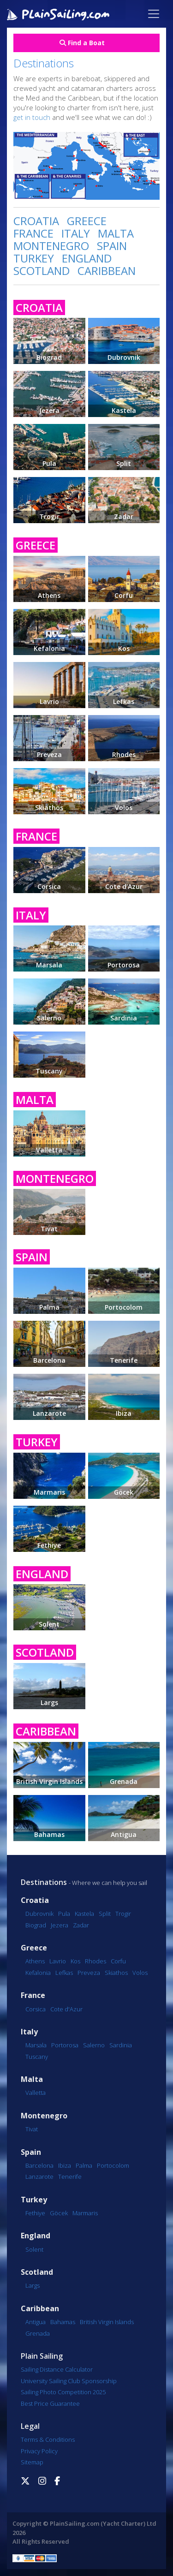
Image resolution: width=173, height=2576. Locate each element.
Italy (29, 2031)
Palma (84, 2165)
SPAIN (112, 245)
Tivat (31, 2129)
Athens (35, 1961)
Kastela (84, 1913)
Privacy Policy (39, 2451)
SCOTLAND (41, 270)
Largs (32, 2285)
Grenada (37, 2333)
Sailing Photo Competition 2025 (63, 2392)
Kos (75, 1961)
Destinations (44, 1882)
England (35, 2235)
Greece (34, 1948)
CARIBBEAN (107, 270)
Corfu (118, 1961)
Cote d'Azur (66, 2009)
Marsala (36, 2045)
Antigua (35, 2322)
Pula (64, 1913)
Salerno (94, 2045)
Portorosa (64, 2045)
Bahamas (62, 2322)
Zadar (81, 1925)
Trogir (123, 1913)
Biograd (35, 1925)
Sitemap (32, 2462)
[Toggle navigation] (153, 14)
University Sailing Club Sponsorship (69, 2381)
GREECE (87, 220)
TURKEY (33, 258)
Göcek (59, 2213)
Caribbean (40, 2308)
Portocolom (113, 2165)
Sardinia (120, 2045)
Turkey (34, 2199)
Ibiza (64, 2165)
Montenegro (44, 2115)
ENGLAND (87, 258)
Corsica (35, 2009)
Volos (140, 1972)
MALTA (116, 233)
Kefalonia (38, 1972)
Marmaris (85, 2213)
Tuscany (36, 2056)
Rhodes (95, 1961)
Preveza (89, 1972)
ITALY (75, 233)
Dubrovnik (39, 1913)
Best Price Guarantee (50, 2403)
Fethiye (35, 2213)
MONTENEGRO (51, 245)
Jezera (59, 1925)
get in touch (31, 117)
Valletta (35, 2092)
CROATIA (36, 220)
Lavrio (57, 1961)
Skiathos (116, 1972)
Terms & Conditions (48, 2439)
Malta (32, 2079)
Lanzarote (39, 2176)
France (33, 1995)
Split (105, 1913)
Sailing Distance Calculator (57, 2369)
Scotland (37, 2272)
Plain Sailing (42, 2356)
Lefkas (64, 1972)
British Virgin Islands (107, 2322)
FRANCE (33, 233)
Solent (34, 2249)
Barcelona (39, 2165)
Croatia (35, 1900)
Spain (31, 2152)
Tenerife (70, 2176)
